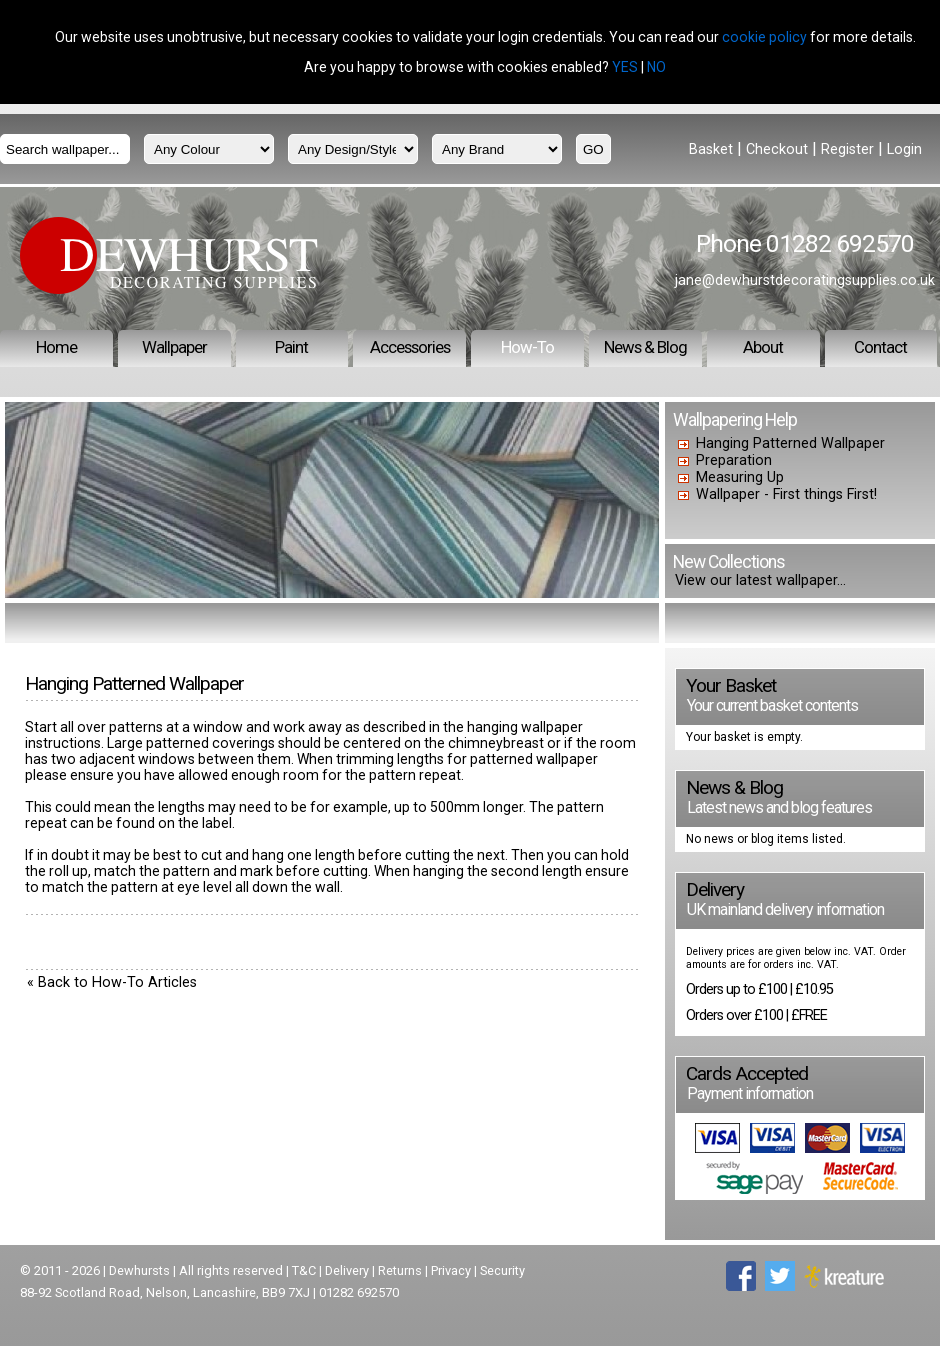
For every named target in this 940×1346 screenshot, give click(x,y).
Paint (291, 347)
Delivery (347, 1270)
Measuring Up (740, 477)
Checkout (777, 149)
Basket (711, 149)
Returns (400, 1270)
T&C (304, 1270)
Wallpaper (174, 347)
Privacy (451, 1270)
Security (502, 1270)
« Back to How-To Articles (112, 982)
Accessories (410, 347)
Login (904, 149)
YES (625, 67)
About (763, 347)
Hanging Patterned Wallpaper (790, 443)
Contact (880, 347)
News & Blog (645, 347)
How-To (527, 347)
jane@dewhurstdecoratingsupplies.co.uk (805, 280)
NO (656, 67)
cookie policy (764, 37)
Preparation (734, 460)
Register (847, 149)
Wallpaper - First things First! (786, 494)
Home (56, 347)
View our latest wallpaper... (760, 580)
